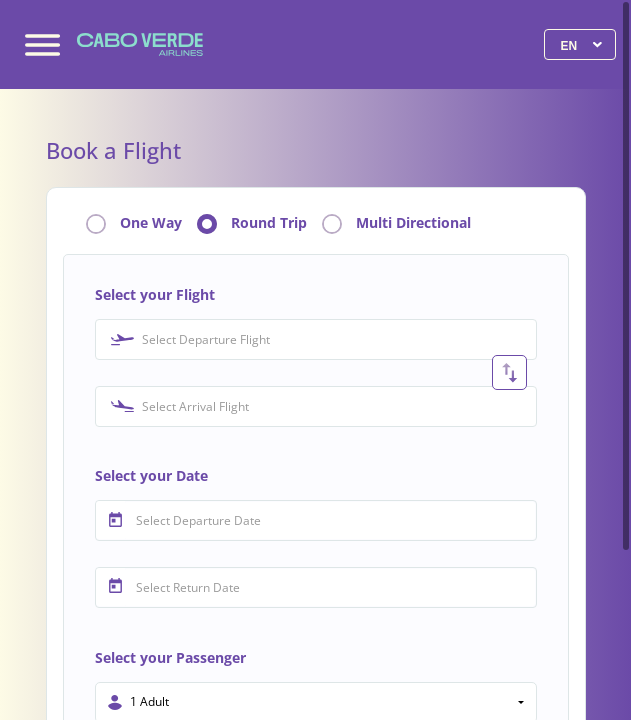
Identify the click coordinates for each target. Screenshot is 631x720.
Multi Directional (413, 223)
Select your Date (151, 475)
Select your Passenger (170, 657)
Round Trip (269, 223)
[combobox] (316, 339)
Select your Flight (155, 294)
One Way (151, 223)
